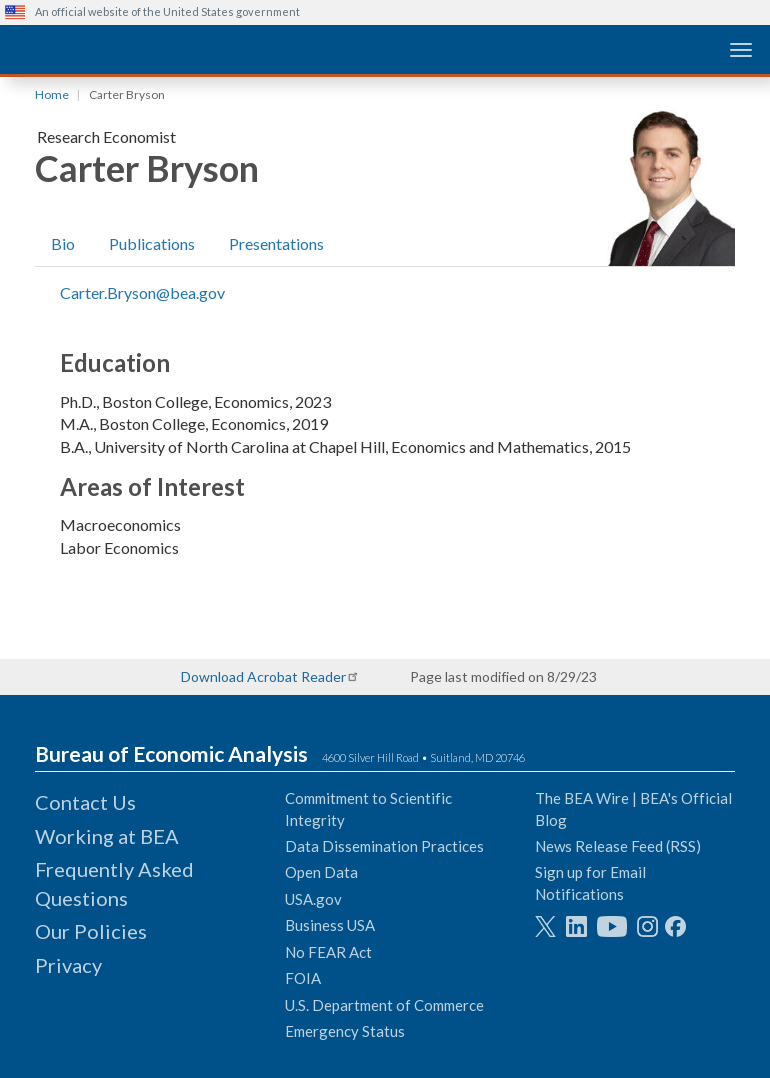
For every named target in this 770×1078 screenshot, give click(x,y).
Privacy (68, 965)
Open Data (321, 872)
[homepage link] (155, 48)
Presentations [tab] (276, 243)
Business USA (330, 925)
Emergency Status (345, 1031)
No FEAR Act (328, 952)
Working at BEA (107, 836)
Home (52, 94)
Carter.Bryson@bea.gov (142, 292)
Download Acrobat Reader (263, 676)
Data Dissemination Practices (384, 846)
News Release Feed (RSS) (618, 846)
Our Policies (91, 931)
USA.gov (313, 899)
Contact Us (85, 802)
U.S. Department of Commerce (384, 1005)
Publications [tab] (152, 243)
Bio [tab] (63, 243)
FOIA (303, 978)
